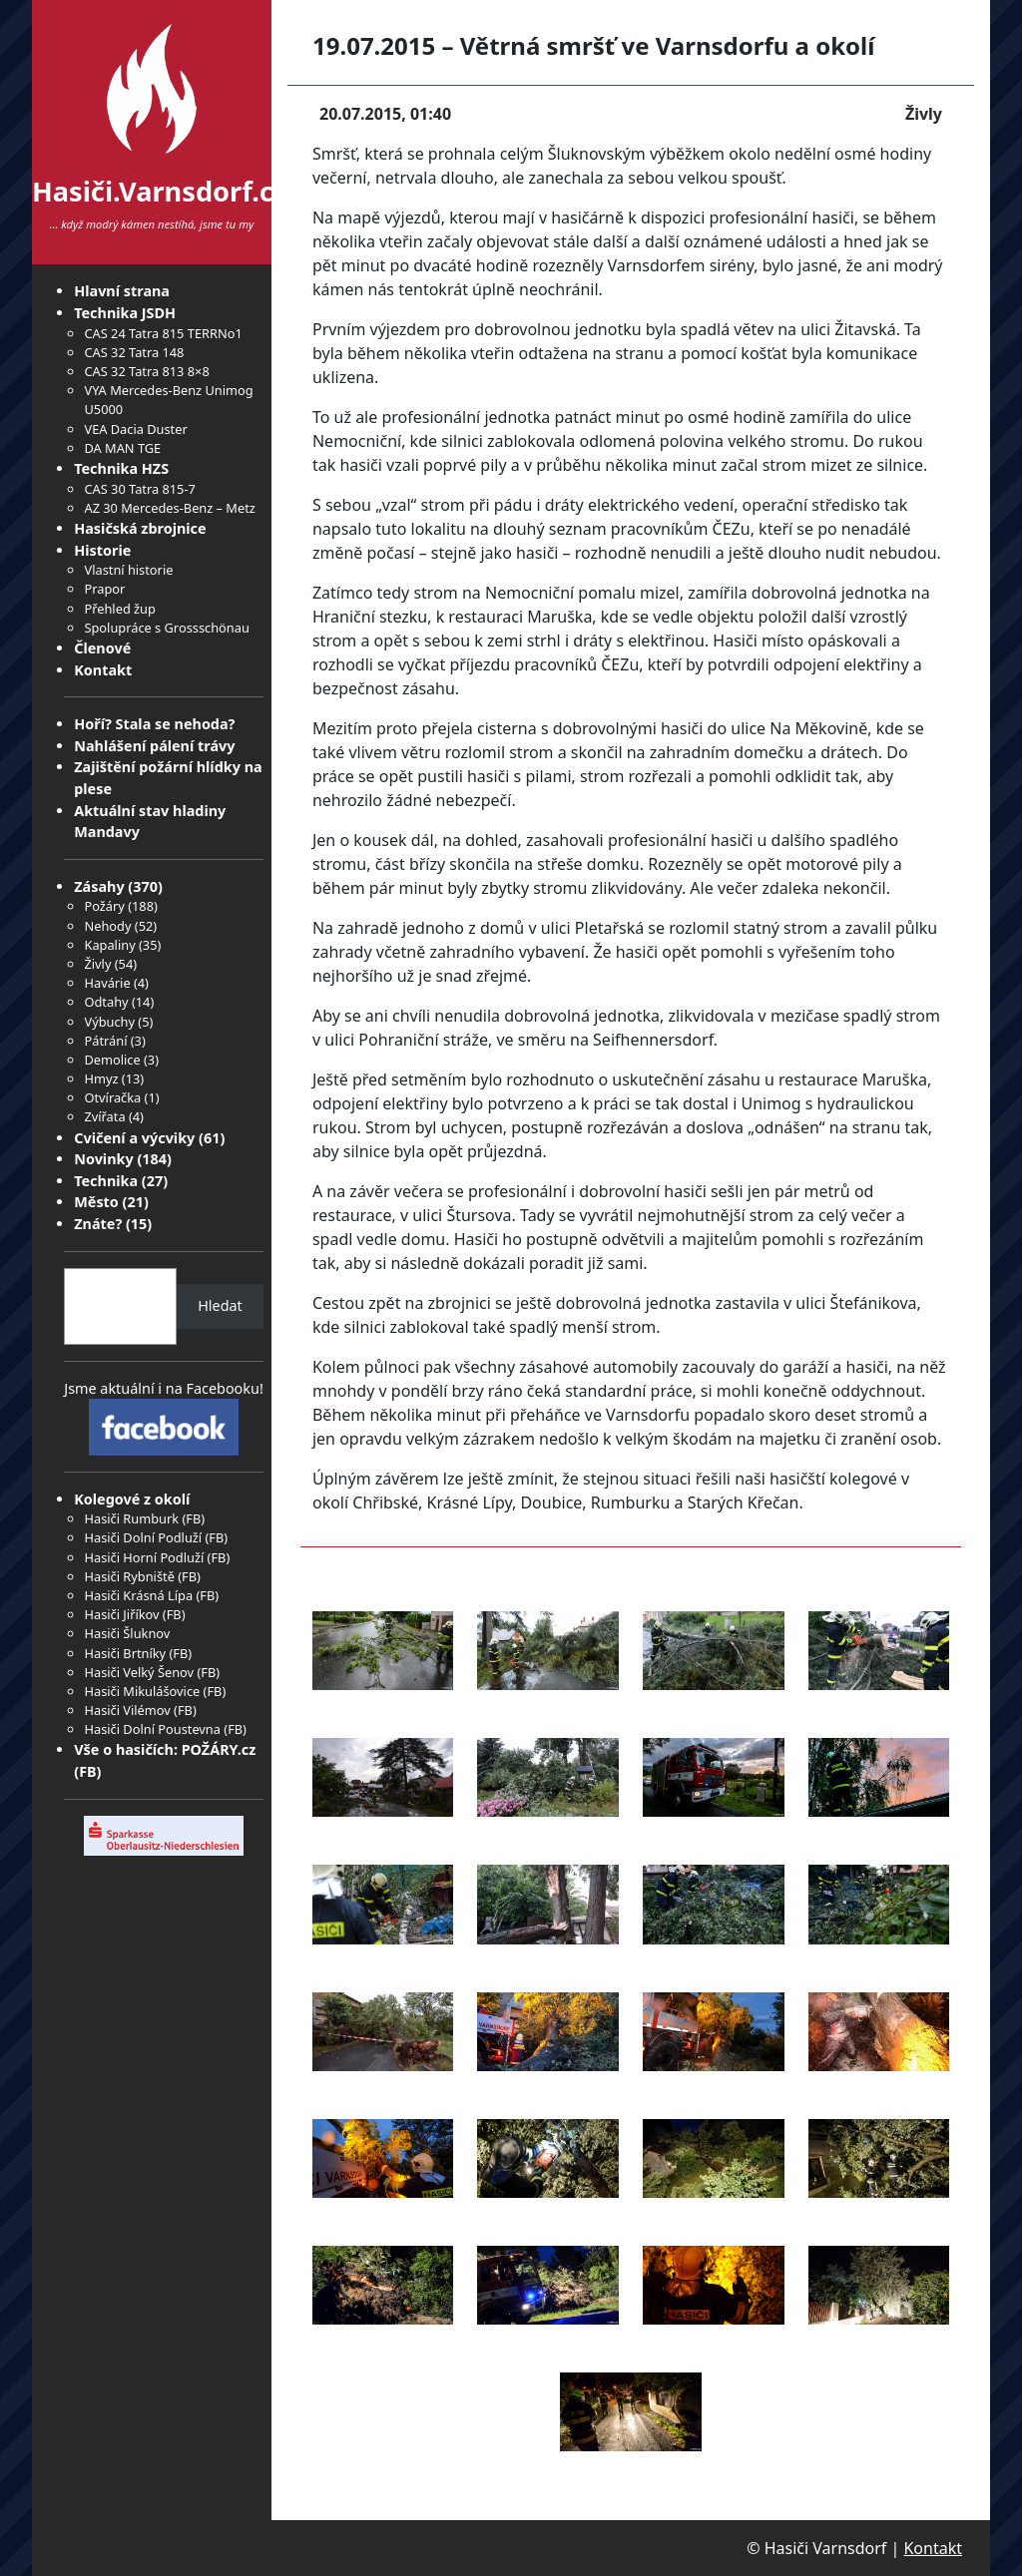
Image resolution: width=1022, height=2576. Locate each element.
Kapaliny (109, 945)
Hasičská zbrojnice (140, 528)
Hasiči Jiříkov (121, 1614)
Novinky (103, 1158)
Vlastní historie (128, 570)
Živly (97, 964)
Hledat (220, 1305)
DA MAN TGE (122, 448)
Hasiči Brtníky (125, 1653)
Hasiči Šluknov (127, 1633)
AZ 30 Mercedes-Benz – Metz (169, 508)
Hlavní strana (122, 290)
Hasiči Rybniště (129, 1576)
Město (96, 1201)
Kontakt (103, 669)
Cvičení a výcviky (134, 1137)
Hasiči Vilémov (127, 1710)
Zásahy (99, 886)
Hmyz (101, 1078)
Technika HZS (121, 468)
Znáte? (98, 1223)
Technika (106, 1180)
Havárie (107, 983)
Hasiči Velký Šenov (139, 1672)
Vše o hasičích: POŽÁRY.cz (165, 1749)
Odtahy (106, 1002)
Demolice (112, 1060)
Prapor (104, 589)
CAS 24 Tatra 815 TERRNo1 (163, 333)
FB (193, 1518)
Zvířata (104, 1116)
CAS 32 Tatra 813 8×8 (146, 371)
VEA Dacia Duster (135, 429)
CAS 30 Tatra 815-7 (139, 489)
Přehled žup (119, 609)
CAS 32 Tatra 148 (134, 352)
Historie (102, 550)
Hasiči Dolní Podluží (143, 1537)
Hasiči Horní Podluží (144, 1557)
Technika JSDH (125, 312)
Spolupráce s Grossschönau (166, 628)
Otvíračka (112, 1097)
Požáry (104, 906)
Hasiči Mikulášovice (142, 1691)
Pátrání (105, 1041)
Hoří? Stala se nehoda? (154, 723)
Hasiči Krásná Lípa (138, 1595)
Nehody (107, 926)
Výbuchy (109, 1022)
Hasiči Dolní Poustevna (152, 1729)
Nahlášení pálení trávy (154, 745)
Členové (102, 648)
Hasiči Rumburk (131, 1518)
